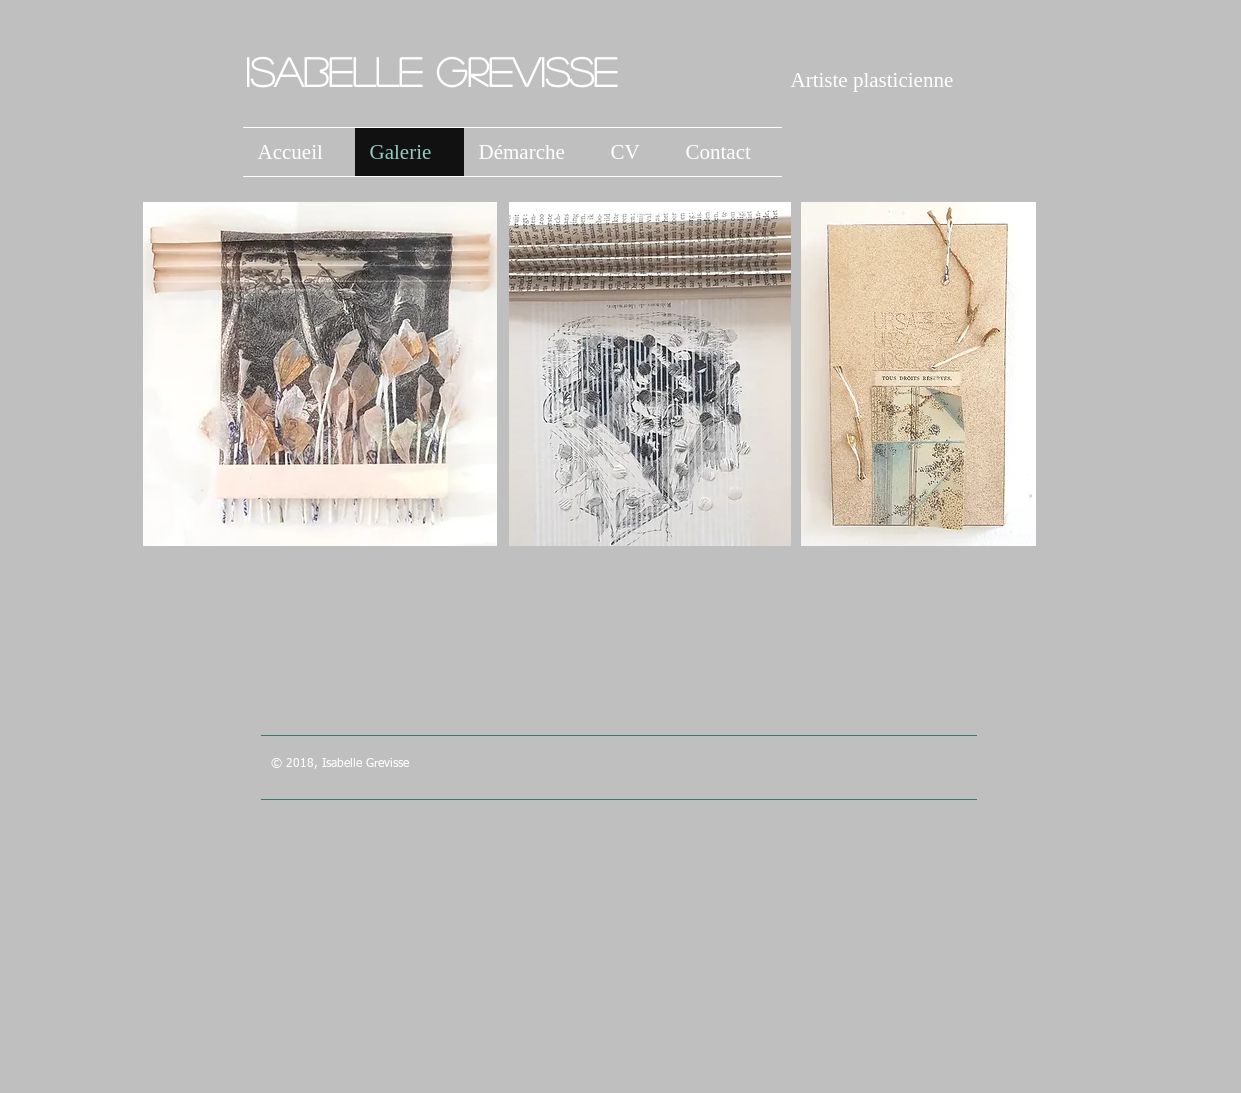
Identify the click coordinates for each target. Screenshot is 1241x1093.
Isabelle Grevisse (438, 71)
